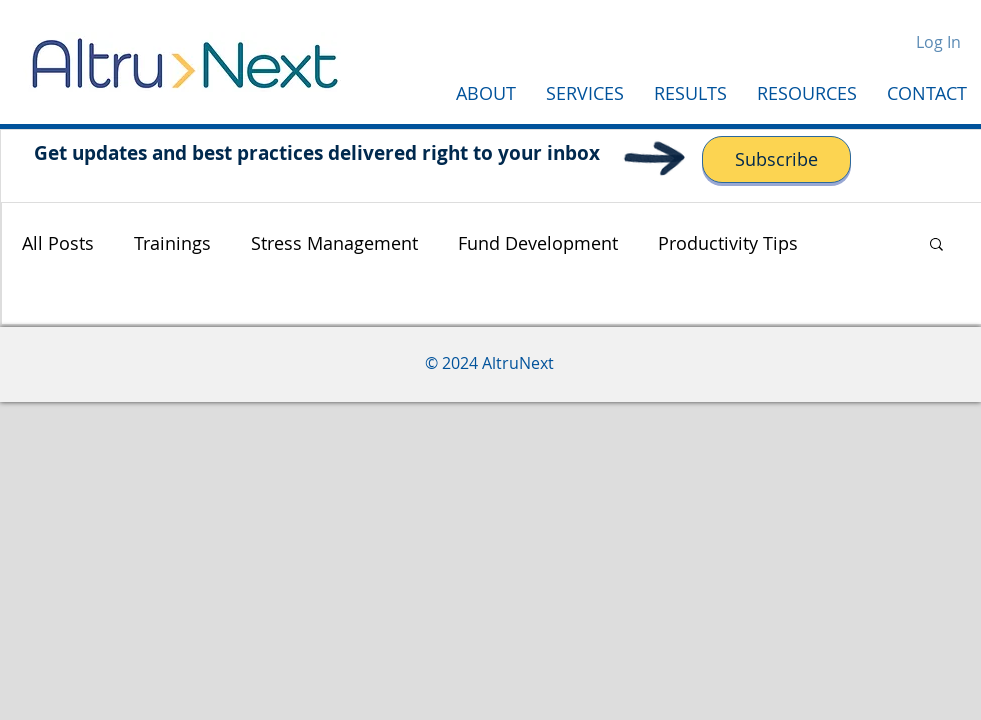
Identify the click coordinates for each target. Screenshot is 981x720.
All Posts (58, 243)
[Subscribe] (776, 159)
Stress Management (334, 243)
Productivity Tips (728, 243)
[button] (936, 245)
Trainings (172, 243)
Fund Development (538, 243)
